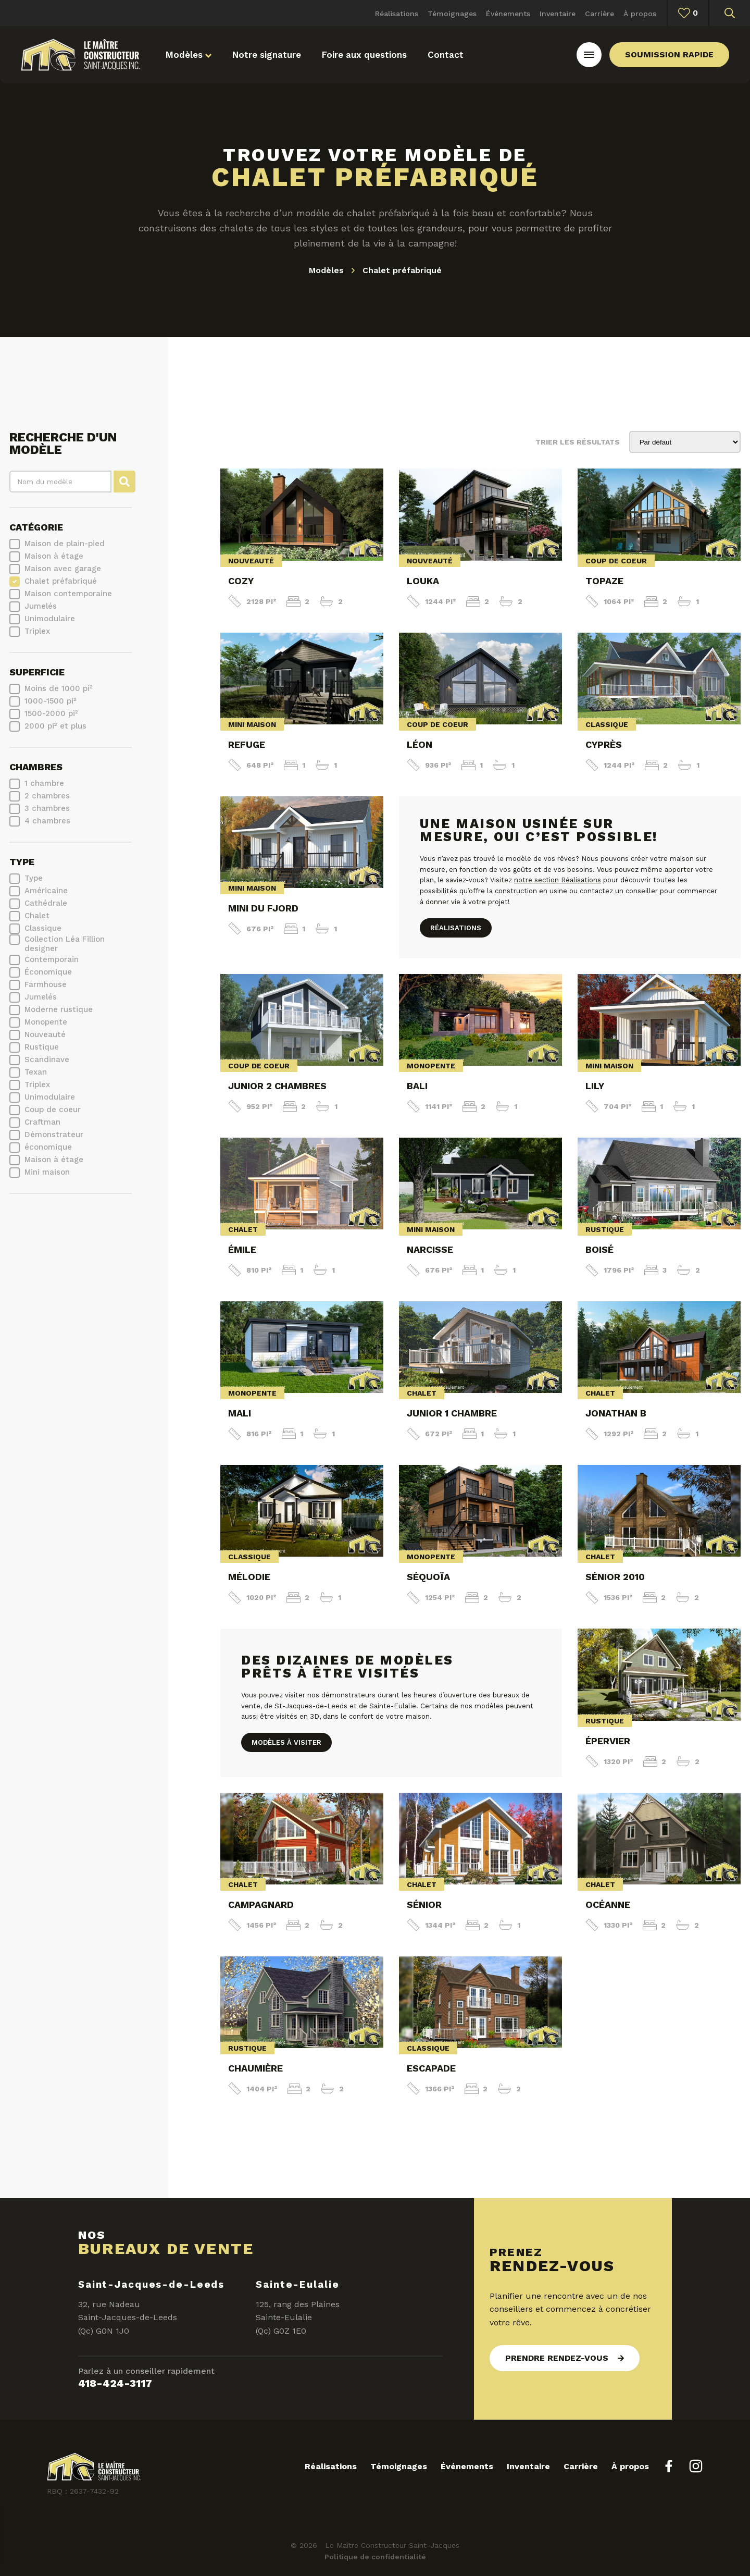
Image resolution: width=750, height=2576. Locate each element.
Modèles (188, 55)
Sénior (424, 1904)
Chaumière (255, 2068)
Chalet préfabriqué (60, 581)
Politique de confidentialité (375, 2557)
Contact (446, 55)
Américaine (46, 890)
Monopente (45, 1022)
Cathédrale (45, 903)
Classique (42, 928)
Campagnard (261, 1904)
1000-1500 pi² (50, 701)
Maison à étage (53, 556)
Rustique (41, 1047)
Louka (423, 580)
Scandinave (46, 1059)
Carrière (599, 13)
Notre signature (266, 55)
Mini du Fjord (263, 908)
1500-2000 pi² (51, 713)
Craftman (42, 1122)
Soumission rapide (669, 54)
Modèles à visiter (286, 1742)
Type (21, 862)
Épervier (607, 1740)
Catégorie (36, 527)
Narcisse (430, 1249)
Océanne (607, 1904)
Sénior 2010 (615, 1576)
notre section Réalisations (557, 880)
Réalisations (396, 13)
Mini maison (47, 1172)
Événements (508, 13)
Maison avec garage (62, 568)
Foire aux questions (364, 55)
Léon (419, 744)
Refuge (246, 744)
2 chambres (47, 795)
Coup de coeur (52, 1109)
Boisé (599, 1249)
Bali (417, 1085)
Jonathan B (615, 1413)
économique (48, 1147)
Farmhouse (45, 984)
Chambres (36, 767)
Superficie (37, 672)
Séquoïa (428, 1576)
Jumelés (40, 606)
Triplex (37, 631)
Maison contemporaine (68, 593)
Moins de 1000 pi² (58, 688)
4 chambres (47, 820)
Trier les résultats (577, 442)
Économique (48, 972)
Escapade (431, 2068)
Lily (594, 1085)
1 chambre (44, 783)
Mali (239, 1413)
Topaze (604, 580)
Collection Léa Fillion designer (64, 943)
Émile (242, 1249)
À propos (639, 13)
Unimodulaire (49, 618)
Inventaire (558, 13)
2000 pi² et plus (55, 726)
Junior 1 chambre (452, 1413)
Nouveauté (45, 1034)
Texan (35, 1072)
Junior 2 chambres (277, 1085)
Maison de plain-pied (64, 543)
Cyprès (603, 744)
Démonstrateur (53, 1134)
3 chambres (47, 808)
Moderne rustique (58, 1009)
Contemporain (51, 959)
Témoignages (452, 13)
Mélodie (249, 1576)
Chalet (36, 915)
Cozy (241, 580)
